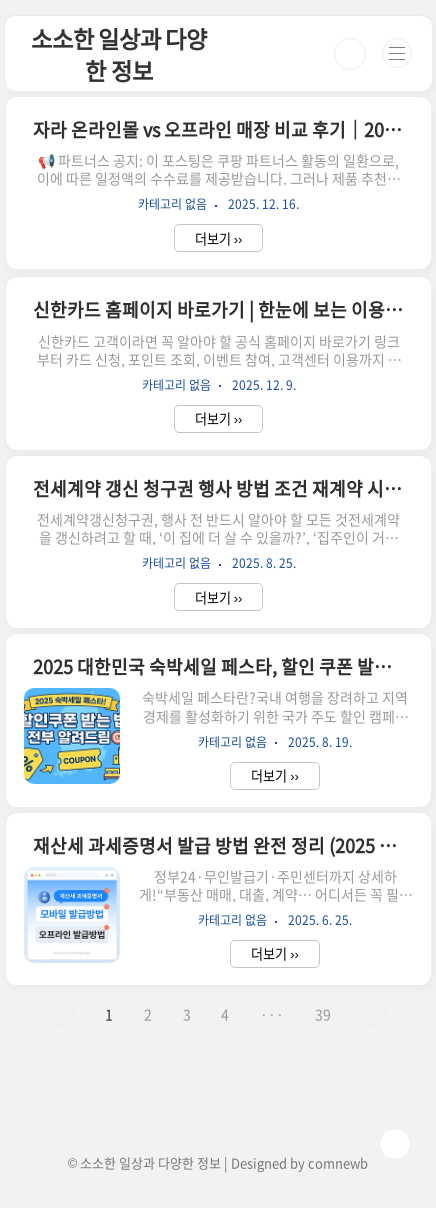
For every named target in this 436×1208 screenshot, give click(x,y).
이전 (62, 1014)
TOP (395, 1144)
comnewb (338, 1162)
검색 (350, 54)
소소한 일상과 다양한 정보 (119, 54)
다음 (374, 1014)
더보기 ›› (219, 238)
